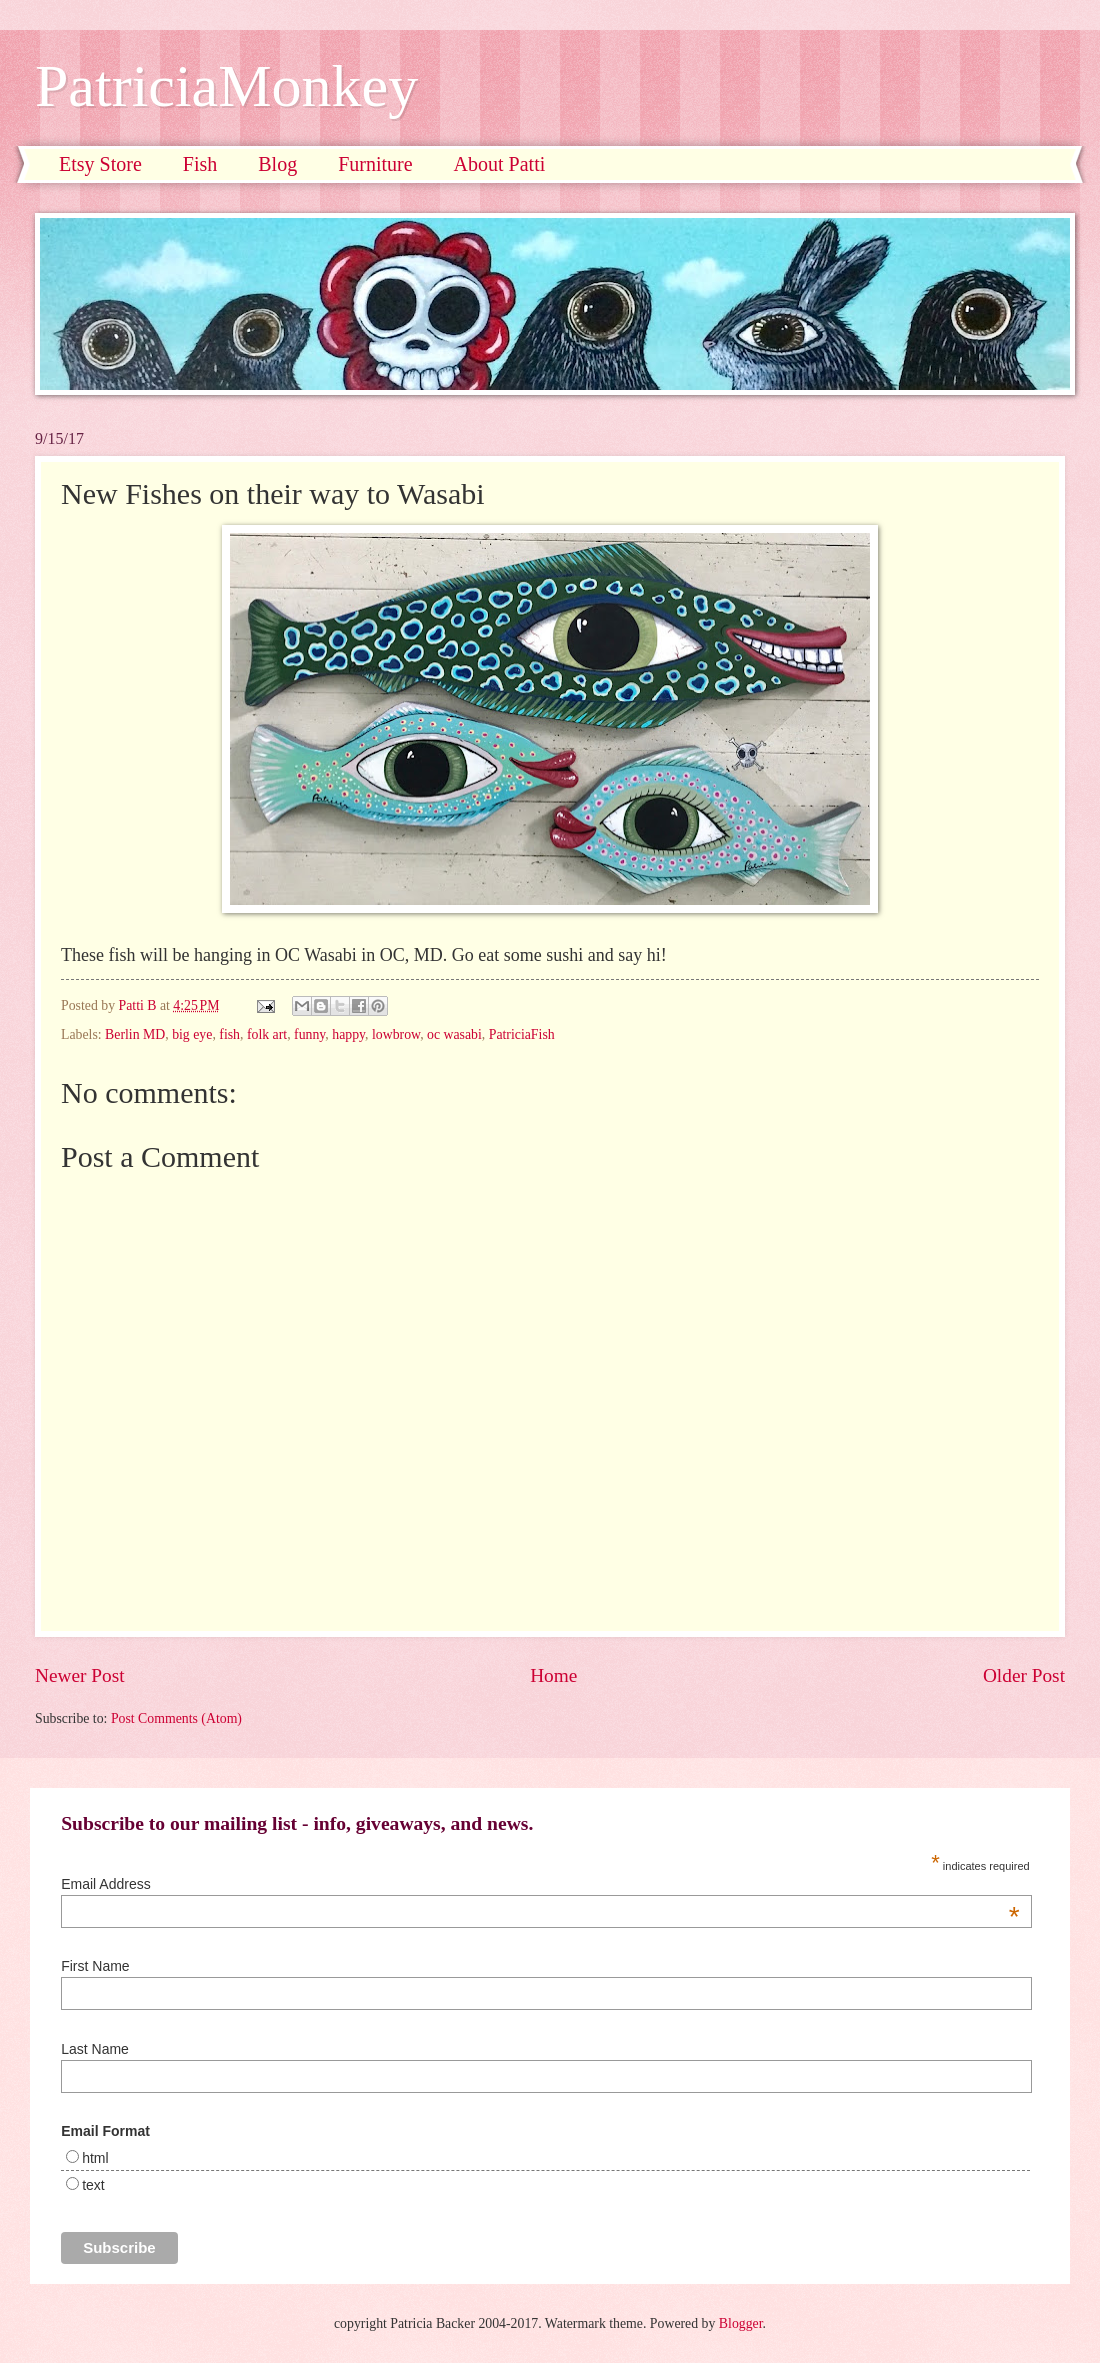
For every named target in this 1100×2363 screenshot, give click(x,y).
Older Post (1024, 1675)
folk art (267, 1034)
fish (229, 1034)
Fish (200, 164)
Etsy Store (100, 164)
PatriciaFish (522, 1034)
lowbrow (396, 1034)
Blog (277, 164)
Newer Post (80, 1675)
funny (309, 1034)
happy (348, 1034)
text (93, 2185)
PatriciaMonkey (226, 86)
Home (553, 1675)
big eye (192, 1034)
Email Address (540, 1884)
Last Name (95, 2049)
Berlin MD (135, 1034)
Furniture (375, 164)
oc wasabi (454, 1034)
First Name (95, 1966)
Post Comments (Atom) (176, 1718)
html (95, 2158)
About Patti (500, 164)
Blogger (741, 2323)
